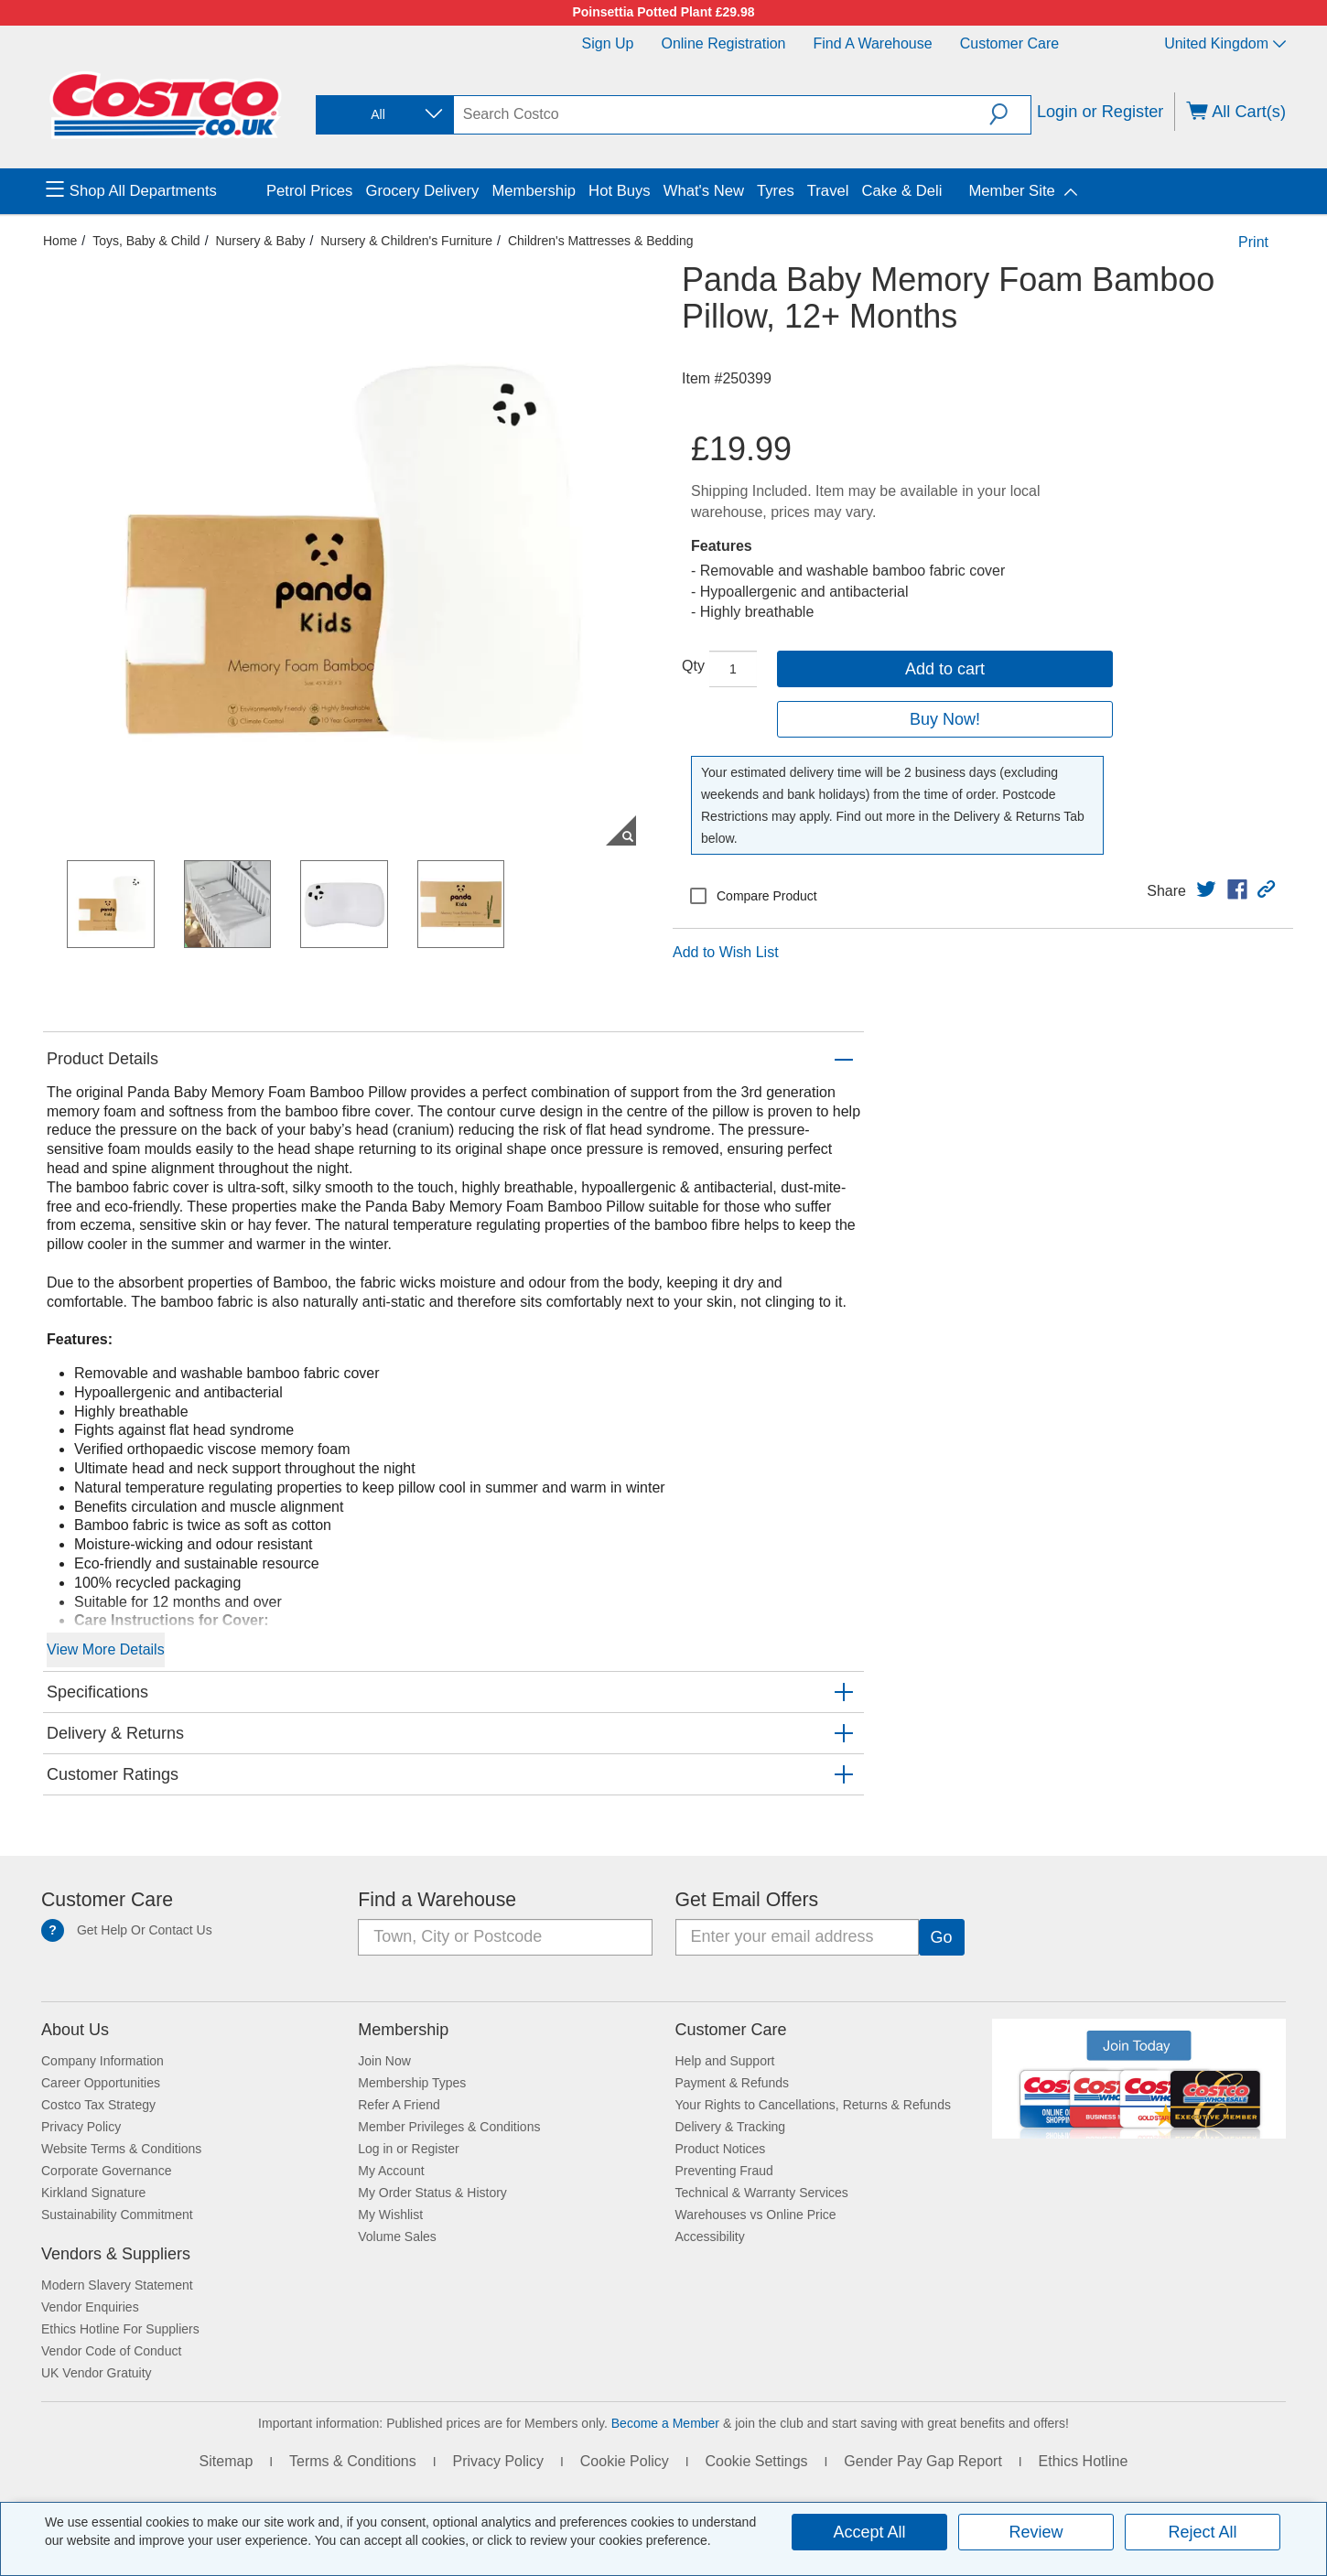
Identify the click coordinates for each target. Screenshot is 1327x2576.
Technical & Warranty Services (761, 2192)
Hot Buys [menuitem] (619, 190)
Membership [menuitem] (533, 190)
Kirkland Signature (93, 2192)
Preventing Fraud (724, 2170)
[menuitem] (153, 191)
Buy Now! (945, 719)
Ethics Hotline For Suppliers (120, 2329)
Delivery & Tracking (730, 2126)
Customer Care (1009, 43)
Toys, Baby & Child (146, 240)
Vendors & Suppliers (115, 2254)
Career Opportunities (100, 2082)
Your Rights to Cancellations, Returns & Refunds (813, 2104)
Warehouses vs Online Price (755, 2214)
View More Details (106, 1649)
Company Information (102, 2060)
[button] (1009, 114)
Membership (403, 2030)
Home (60, 240)
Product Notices (720, 2148)
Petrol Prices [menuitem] (309, 190)
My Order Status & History (432, 2192)
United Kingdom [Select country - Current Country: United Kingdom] (1225, 43)
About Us (75, 2030)
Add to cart (945, 669)
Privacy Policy (81, 2126)
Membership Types (412, 2082)
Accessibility (710, 2236)
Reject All (1202, 2532)
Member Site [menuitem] (1011, 190)
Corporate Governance (106, 2170)
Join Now (384, 2060)
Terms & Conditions (352, 2461)
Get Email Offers (747, 1900)
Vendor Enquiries (90, 2307)
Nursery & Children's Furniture (406, 240)
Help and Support (725, 2060)
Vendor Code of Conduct (111, 2351)
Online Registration (723, 43)
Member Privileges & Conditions (449, 2126)
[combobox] (383, 114)
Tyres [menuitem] (775, 190)
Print (1253, 242)
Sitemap (227, 2461)
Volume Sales (397, 2236)
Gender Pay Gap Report (923, 2461)
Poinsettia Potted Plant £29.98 (663, 12)
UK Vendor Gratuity (96, 2373)
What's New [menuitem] (704, 190)
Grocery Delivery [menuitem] (422, 190)
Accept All (869, 2532)
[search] (722, 114)
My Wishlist (390, 2214)
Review (1036, 2532)
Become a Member (665, 2423)
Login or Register (1100, 111)
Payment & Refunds (732, 2082)
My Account (391, 2170)
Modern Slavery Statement (117, 2285)
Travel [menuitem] (828, 190)
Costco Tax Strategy (98, 2104)
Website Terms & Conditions (121, 2148)
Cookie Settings (756, 2461)
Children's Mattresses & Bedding (601, 240)
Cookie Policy (624, 2461)
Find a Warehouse (873, 43)
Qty (693, 666)
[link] (1206, 889)
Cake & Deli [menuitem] (901, 190)
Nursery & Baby (260, 240)
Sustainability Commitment (117, 2214)
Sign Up (608, 43)
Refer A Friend (399, 2104)
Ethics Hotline (1083, 2461)
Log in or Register (408, 2148)
